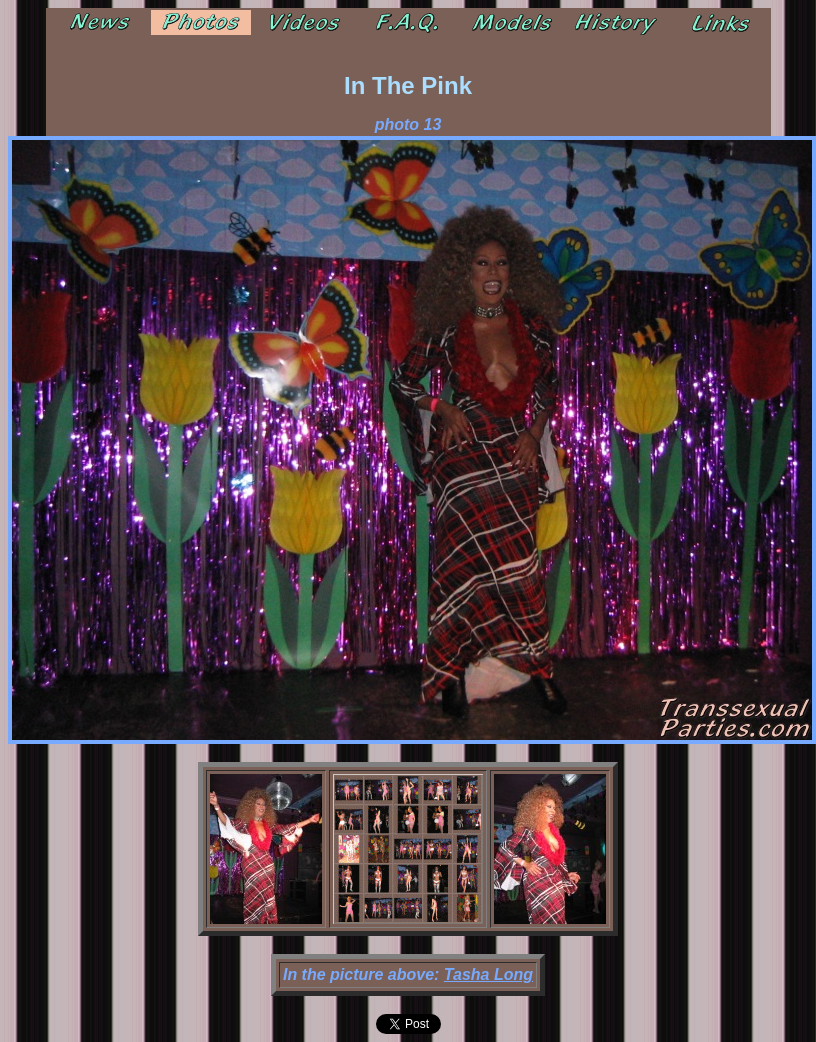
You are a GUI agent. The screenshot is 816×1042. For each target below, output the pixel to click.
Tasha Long (488, 974)
